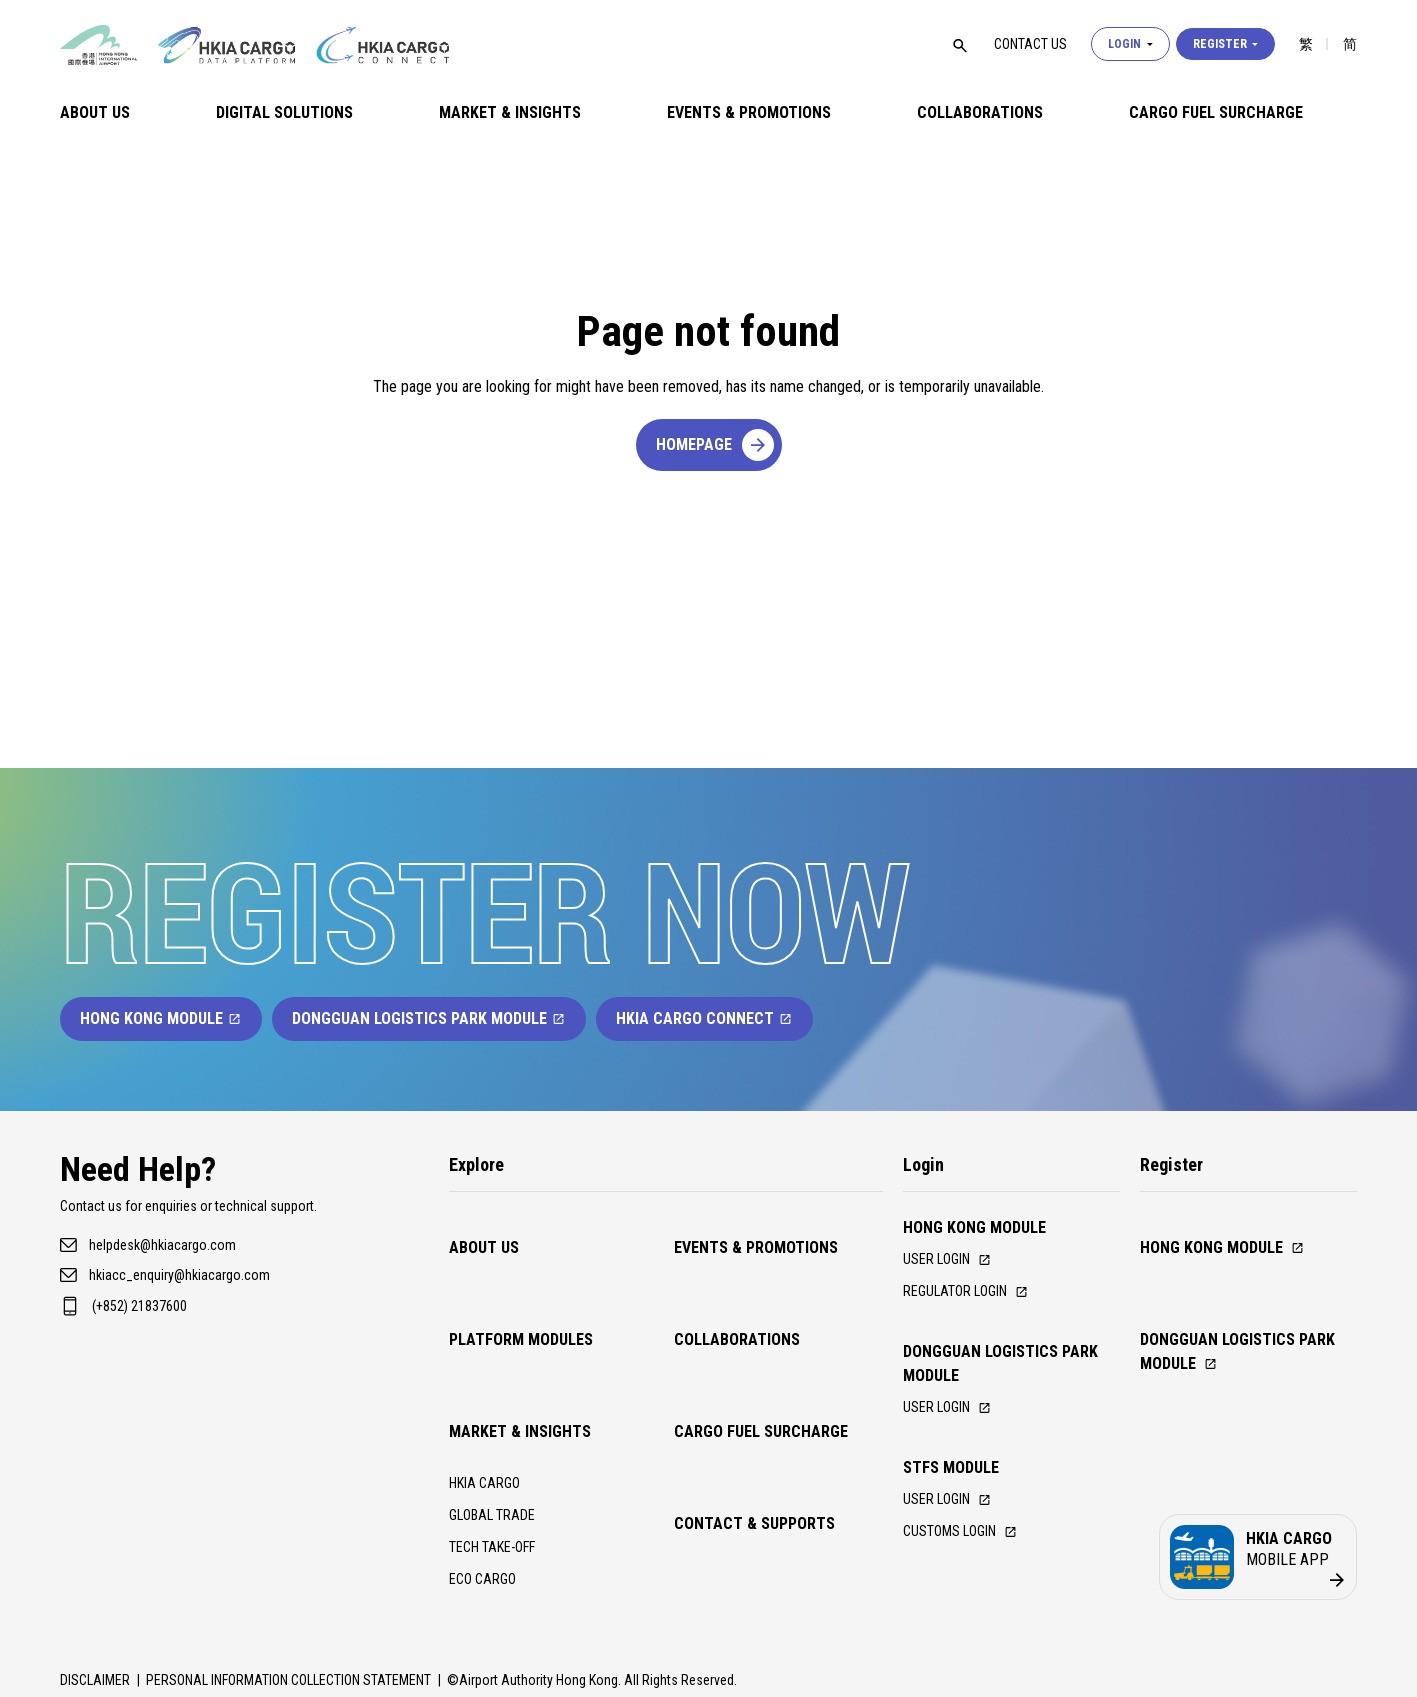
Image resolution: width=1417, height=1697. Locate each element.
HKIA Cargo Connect (704, 1018)
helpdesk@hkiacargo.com (162, 1245)
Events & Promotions (749, 112)
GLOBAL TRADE (499, 1398)
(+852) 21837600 (139, 1306)
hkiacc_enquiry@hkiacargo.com (179, 1275)
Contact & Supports (754, 1383)
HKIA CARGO (489, 1363)
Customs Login (968, 1543)
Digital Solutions (284, 112)
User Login (953, 1259)
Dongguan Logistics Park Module (429, 1018)
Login (1130, 44)
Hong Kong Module (161, 1018)
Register (1225, 44)
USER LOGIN (953, 1508)
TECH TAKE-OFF (501, 1433)
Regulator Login (974, 1294)
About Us (95, 112)
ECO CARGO (486, 1468)
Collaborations (980, 112)
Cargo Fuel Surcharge (1216, 112)
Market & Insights (510, 112)
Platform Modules (521, 1279)
